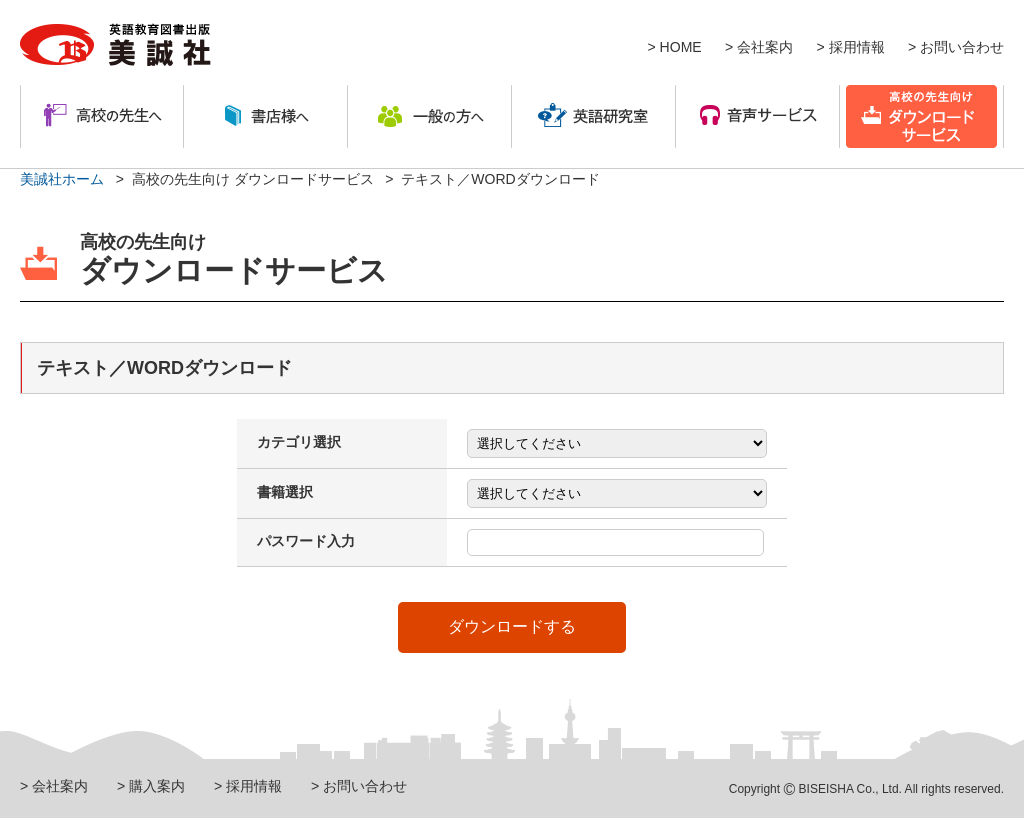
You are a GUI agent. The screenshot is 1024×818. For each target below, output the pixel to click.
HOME (681, 47)
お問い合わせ (962, 47)
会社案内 (765, 47)
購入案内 (157, 786)
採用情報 (857, 47)
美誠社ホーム (62, 179)
